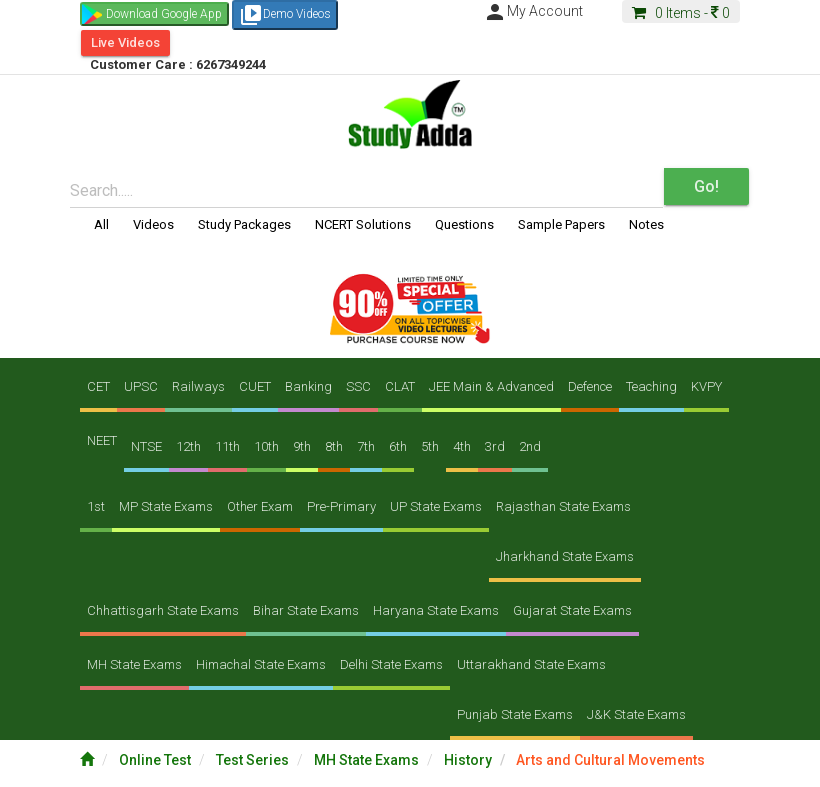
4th (462, 446)
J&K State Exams (636, 714)
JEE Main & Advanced (491, 386)
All (101, 224)
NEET (102, 440)
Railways (198, 386)
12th (188, 446)
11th (227, 446)
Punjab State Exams (515, 714)
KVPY (706, 386)
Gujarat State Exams (572, 610)
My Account (533, 11)
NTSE (146, 446)
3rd (495, 446)
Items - (681, 13)
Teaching (651, 386)
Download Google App (164, 14)
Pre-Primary (341, 506)
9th (302, 446)
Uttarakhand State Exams (531, 664)
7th (366, 446)
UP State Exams (436, 506)
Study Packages (244, 224)
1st (96, 506)
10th (266, 446)
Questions (464, 224)
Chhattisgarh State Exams (163, 610)
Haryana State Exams (436, 610)
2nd (530, 446)
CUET (255, 386)
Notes (646, 224)
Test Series (254, 760)
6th (398, 446)
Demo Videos (285, 15)
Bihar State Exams (306, 610)
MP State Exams (166, 506)
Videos (153, 224)
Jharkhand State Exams (565, 556)
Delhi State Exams (391, 664)
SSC (358, 386)
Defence (590, 386)
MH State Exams (134, 664)
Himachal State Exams (261, 664)
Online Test (156, 760)
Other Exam (260, 506)
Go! (706, 186)
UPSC (141, 386)
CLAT (400, 386)
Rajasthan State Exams (563, 506)
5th (430, 446)
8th (334, 446)
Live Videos (125, 42)
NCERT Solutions (363, 224)
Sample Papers (561, 224)
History (469, 760)
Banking (308, 386)
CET (98, 386)
